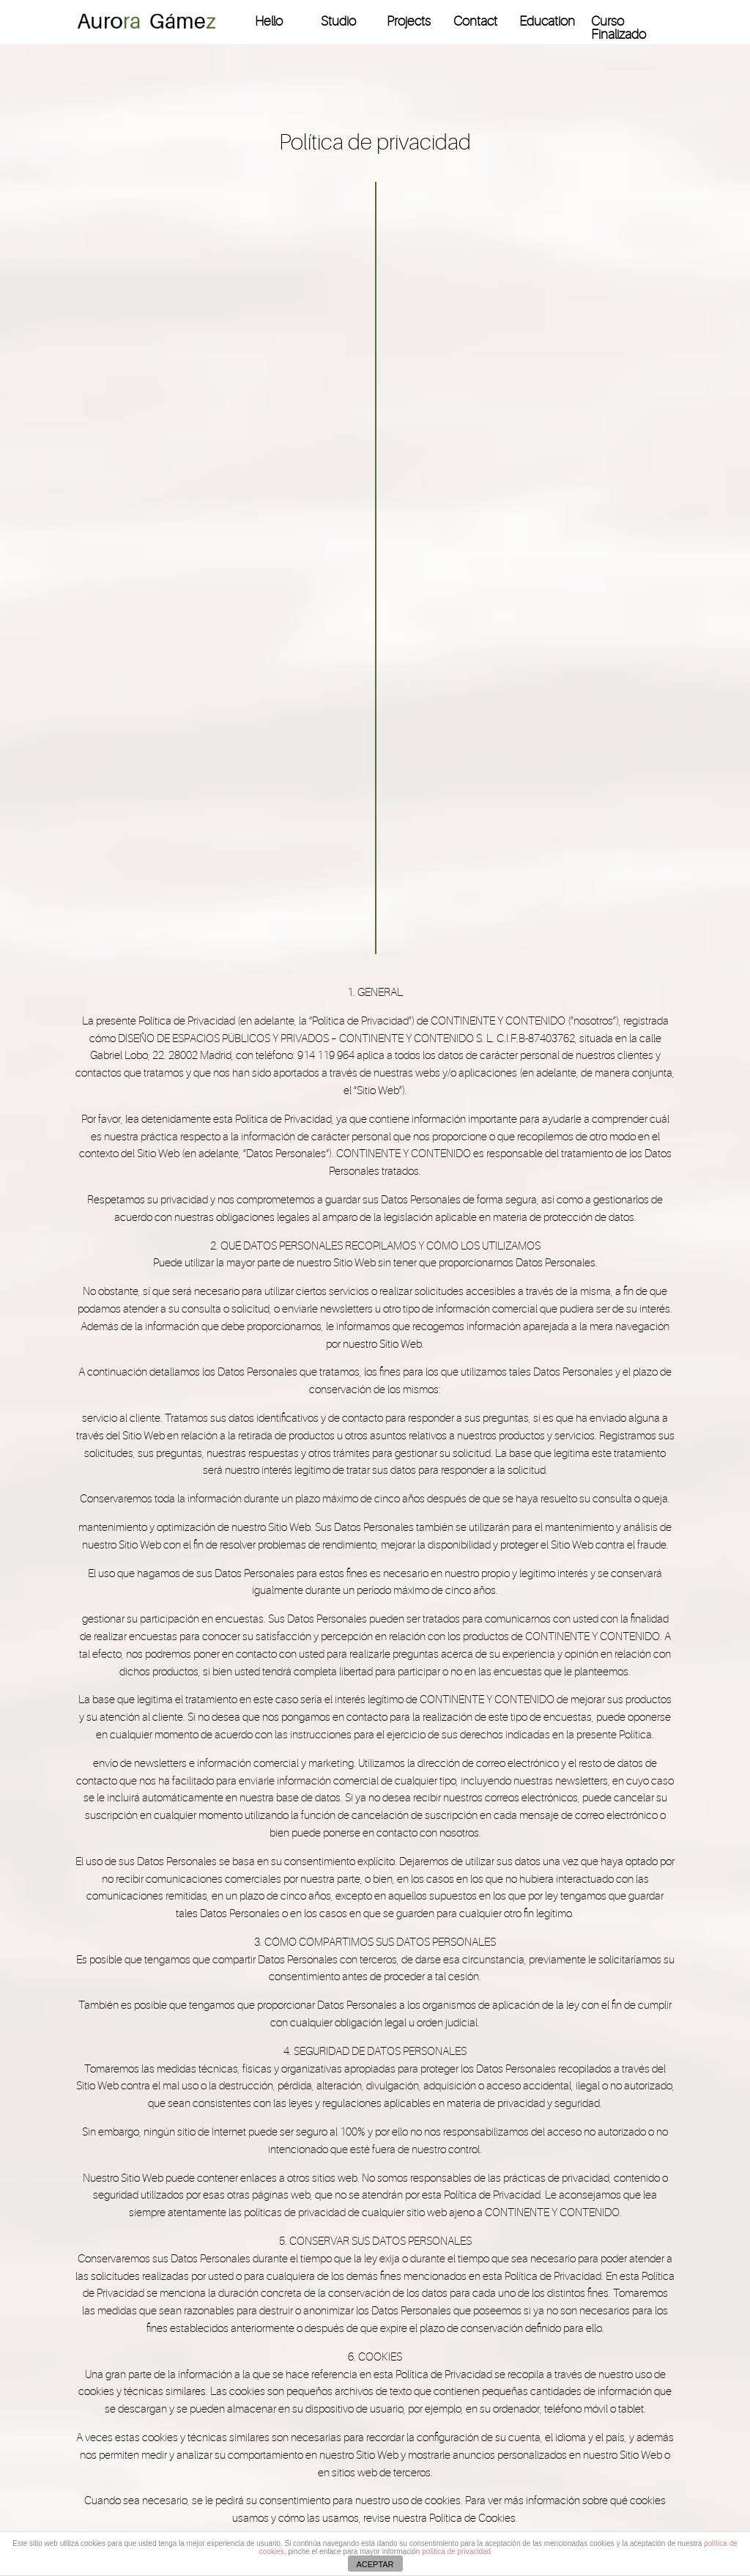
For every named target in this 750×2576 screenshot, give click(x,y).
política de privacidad (456, 2551)
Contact (475, 22)
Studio (338, 22)
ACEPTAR (374, 2564)
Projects (409, 22)
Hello (269, 22)
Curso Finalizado (618, 28)
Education (547, 22)
